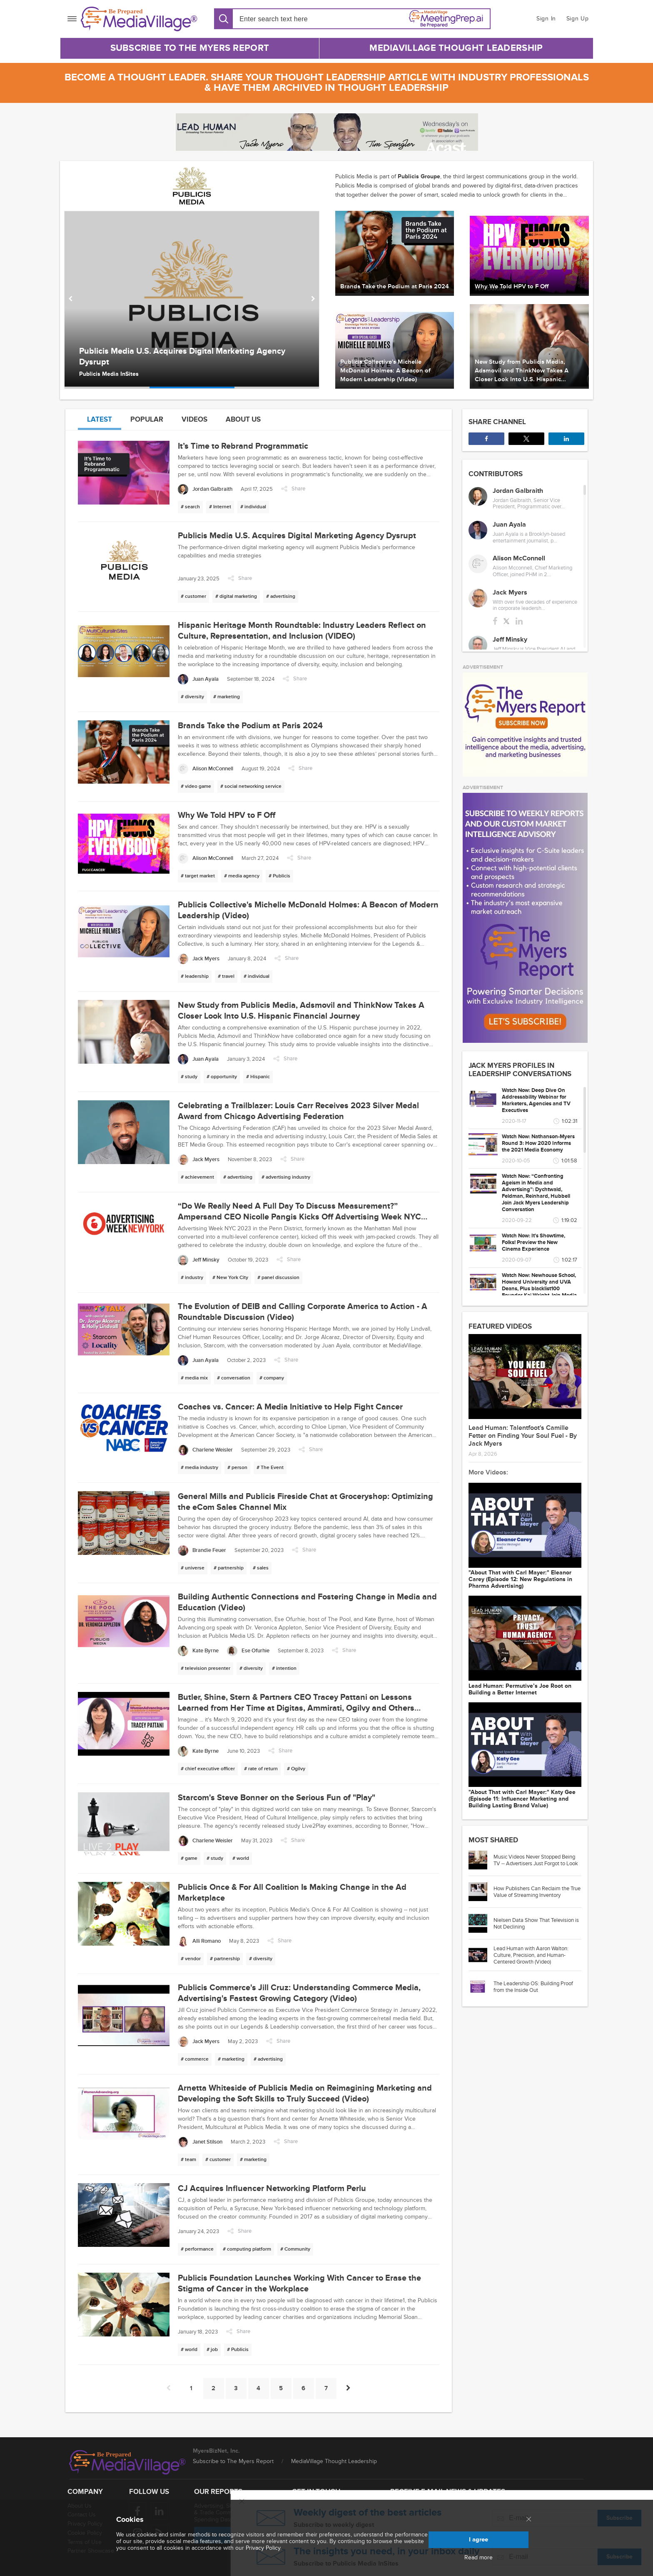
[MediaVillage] (139, 19)
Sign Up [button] (577, 18)
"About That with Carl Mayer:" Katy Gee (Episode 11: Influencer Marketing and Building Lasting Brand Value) (522, 1799)
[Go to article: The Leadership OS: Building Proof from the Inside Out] (481, 1986)
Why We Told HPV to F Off (226, 815)
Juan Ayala (509, 524)
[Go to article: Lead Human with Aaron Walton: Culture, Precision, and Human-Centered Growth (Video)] (481, 1955)
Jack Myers (510, 592)
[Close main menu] (529, 2519)
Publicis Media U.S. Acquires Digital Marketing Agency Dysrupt (182, 356)
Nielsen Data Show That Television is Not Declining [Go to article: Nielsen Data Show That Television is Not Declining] (536, 1923)
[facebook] (495, 620)
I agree (478, 2540)
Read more (478, 2557)
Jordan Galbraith (518, 491)
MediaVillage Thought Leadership (456, 48)
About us (243, 419)
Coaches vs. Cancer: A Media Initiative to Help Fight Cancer (290, 1407)
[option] (192, 299)
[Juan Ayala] (198, 679)
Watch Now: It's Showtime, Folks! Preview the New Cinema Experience (533, 1242)
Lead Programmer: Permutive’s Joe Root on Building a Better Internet (520, 1689)
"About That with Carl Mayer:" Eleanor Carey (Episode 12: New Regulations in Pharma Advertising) (520, 1579)
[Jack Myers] (198, 959)
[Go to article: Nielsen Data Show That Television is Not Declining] (481, 1923)
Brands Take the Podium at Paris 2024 (250, 726)
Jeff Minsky (510, 639)
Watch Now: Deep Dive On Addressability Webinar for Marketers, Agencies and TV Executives (536, 1100)
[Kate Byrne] (198, 1651)
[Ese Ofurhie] (248, 1651)
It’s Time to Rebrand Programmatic (243, 446)
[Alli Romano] (199, 1941)
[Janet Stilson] (200, 2142)
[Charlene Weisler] (205, 1450)
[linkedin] (519, 620)
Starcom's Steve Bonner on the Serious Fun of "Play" (276, 1798)
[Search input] (287, 19)
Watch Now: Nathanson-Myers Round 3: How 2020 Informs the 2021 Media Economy (538, 1143)
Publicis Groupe (419, 176)
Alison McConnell (519, 558)
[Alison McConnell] (205, 769)
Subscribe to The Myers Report (189, 48)
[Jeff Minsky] (198, 1260)
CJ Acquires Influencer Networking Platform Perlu (272, 2189)
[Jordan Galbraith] (205, 489)
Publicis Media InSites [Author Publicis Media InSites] (109, 373)
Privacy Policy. (264, 2547)
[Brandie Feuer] (202, 1550)
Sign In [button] (546, 18)
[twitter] (506, 620)
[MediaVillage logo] (127, 2462)
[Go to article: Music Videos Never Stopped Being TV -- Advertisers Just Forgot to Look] (481, 1860)
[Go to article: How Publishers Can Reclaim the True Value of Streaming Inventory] (481, 1891)
